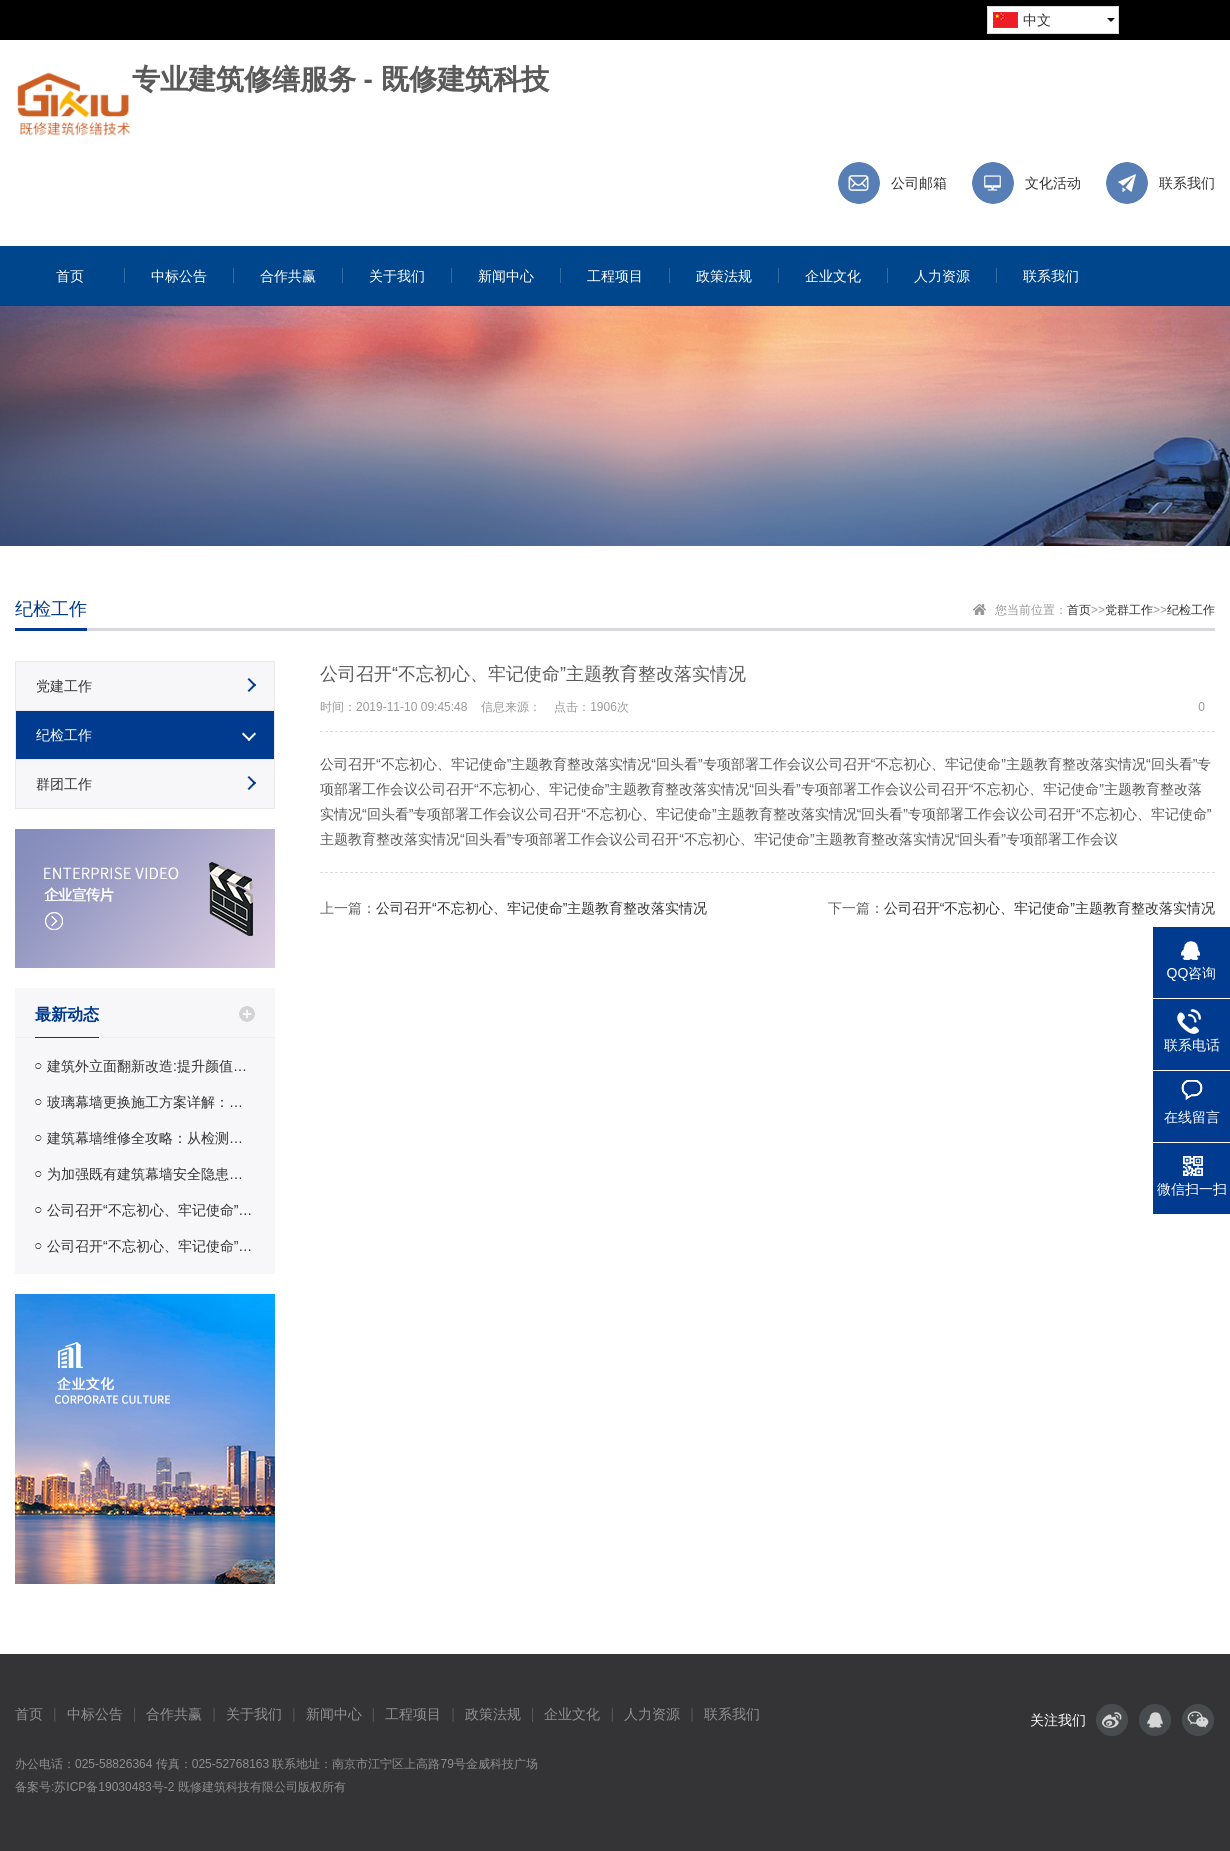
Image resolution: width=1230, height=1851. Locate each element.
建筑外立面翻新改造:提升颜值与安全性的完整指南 (151, 1066)
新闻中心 (334, 1714)
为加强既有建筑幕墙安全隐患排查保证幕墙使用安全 (151, 1174)
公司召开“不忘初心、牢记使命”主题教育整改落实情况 (151, 1210)
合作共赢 (174, 1714)
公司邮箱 (919, 183)
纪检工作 (1191, 610)
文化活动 (1053, 183)
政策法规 (493, 1714)
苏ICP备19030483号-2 (114, 1787)
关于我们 (254, 1714)
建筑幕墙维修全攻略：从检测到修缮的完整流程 (151, 1138)
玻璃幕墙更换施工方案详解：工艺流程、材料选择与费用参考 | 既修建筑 (151, 1102)
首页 (1079, 610)
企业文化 (572, 1714)
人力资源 (652, 1714)
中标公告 (95, 1714)
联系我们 (1187, 183)
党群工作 (1129, 610)
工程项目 (413, 1714)
